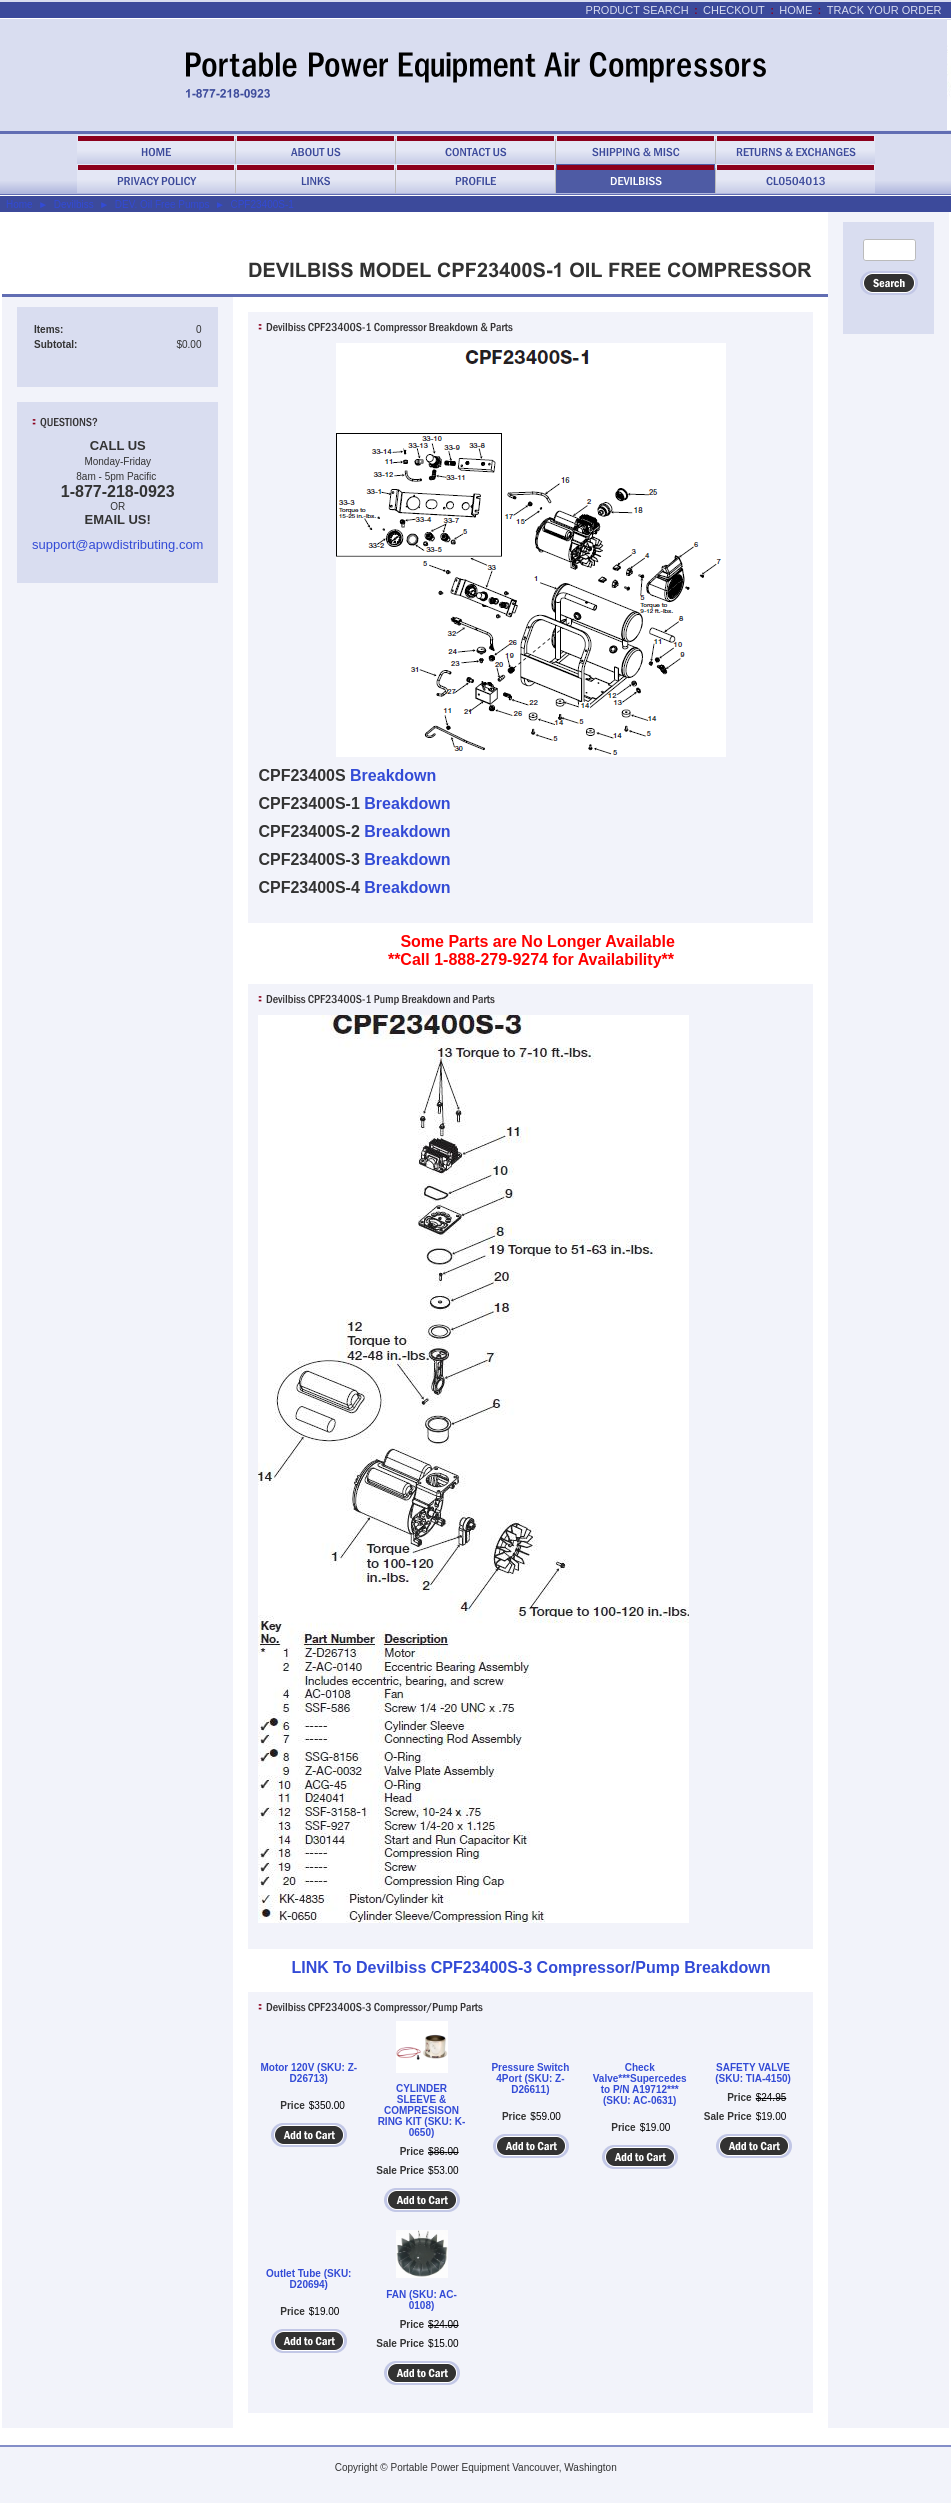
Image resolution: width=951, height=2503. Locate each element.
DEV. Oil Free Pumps (162, 204)
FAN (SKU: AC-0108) (421, 2300)
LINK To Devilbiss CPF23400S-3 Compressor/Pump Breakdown (530, 1967)
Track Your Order (884, 10)
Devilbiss (74, 204)
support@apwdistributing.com (117, 544)
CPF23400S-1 (261, 204)
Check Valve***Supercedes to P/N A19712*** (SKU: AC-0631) (640, 2084)
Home (795, 10)
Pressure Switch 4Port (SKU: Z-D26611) (530, 2078)
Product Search (637, 10)
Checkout (734, 10)
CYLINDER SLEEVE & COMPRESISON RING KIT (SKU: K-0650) (422, 2110)
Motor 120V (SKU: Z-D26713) (308, 2073)
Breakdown (393, 775)
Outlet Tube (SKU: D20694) (308, 2279)
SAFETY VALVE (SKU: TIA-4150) (753, 2073)
